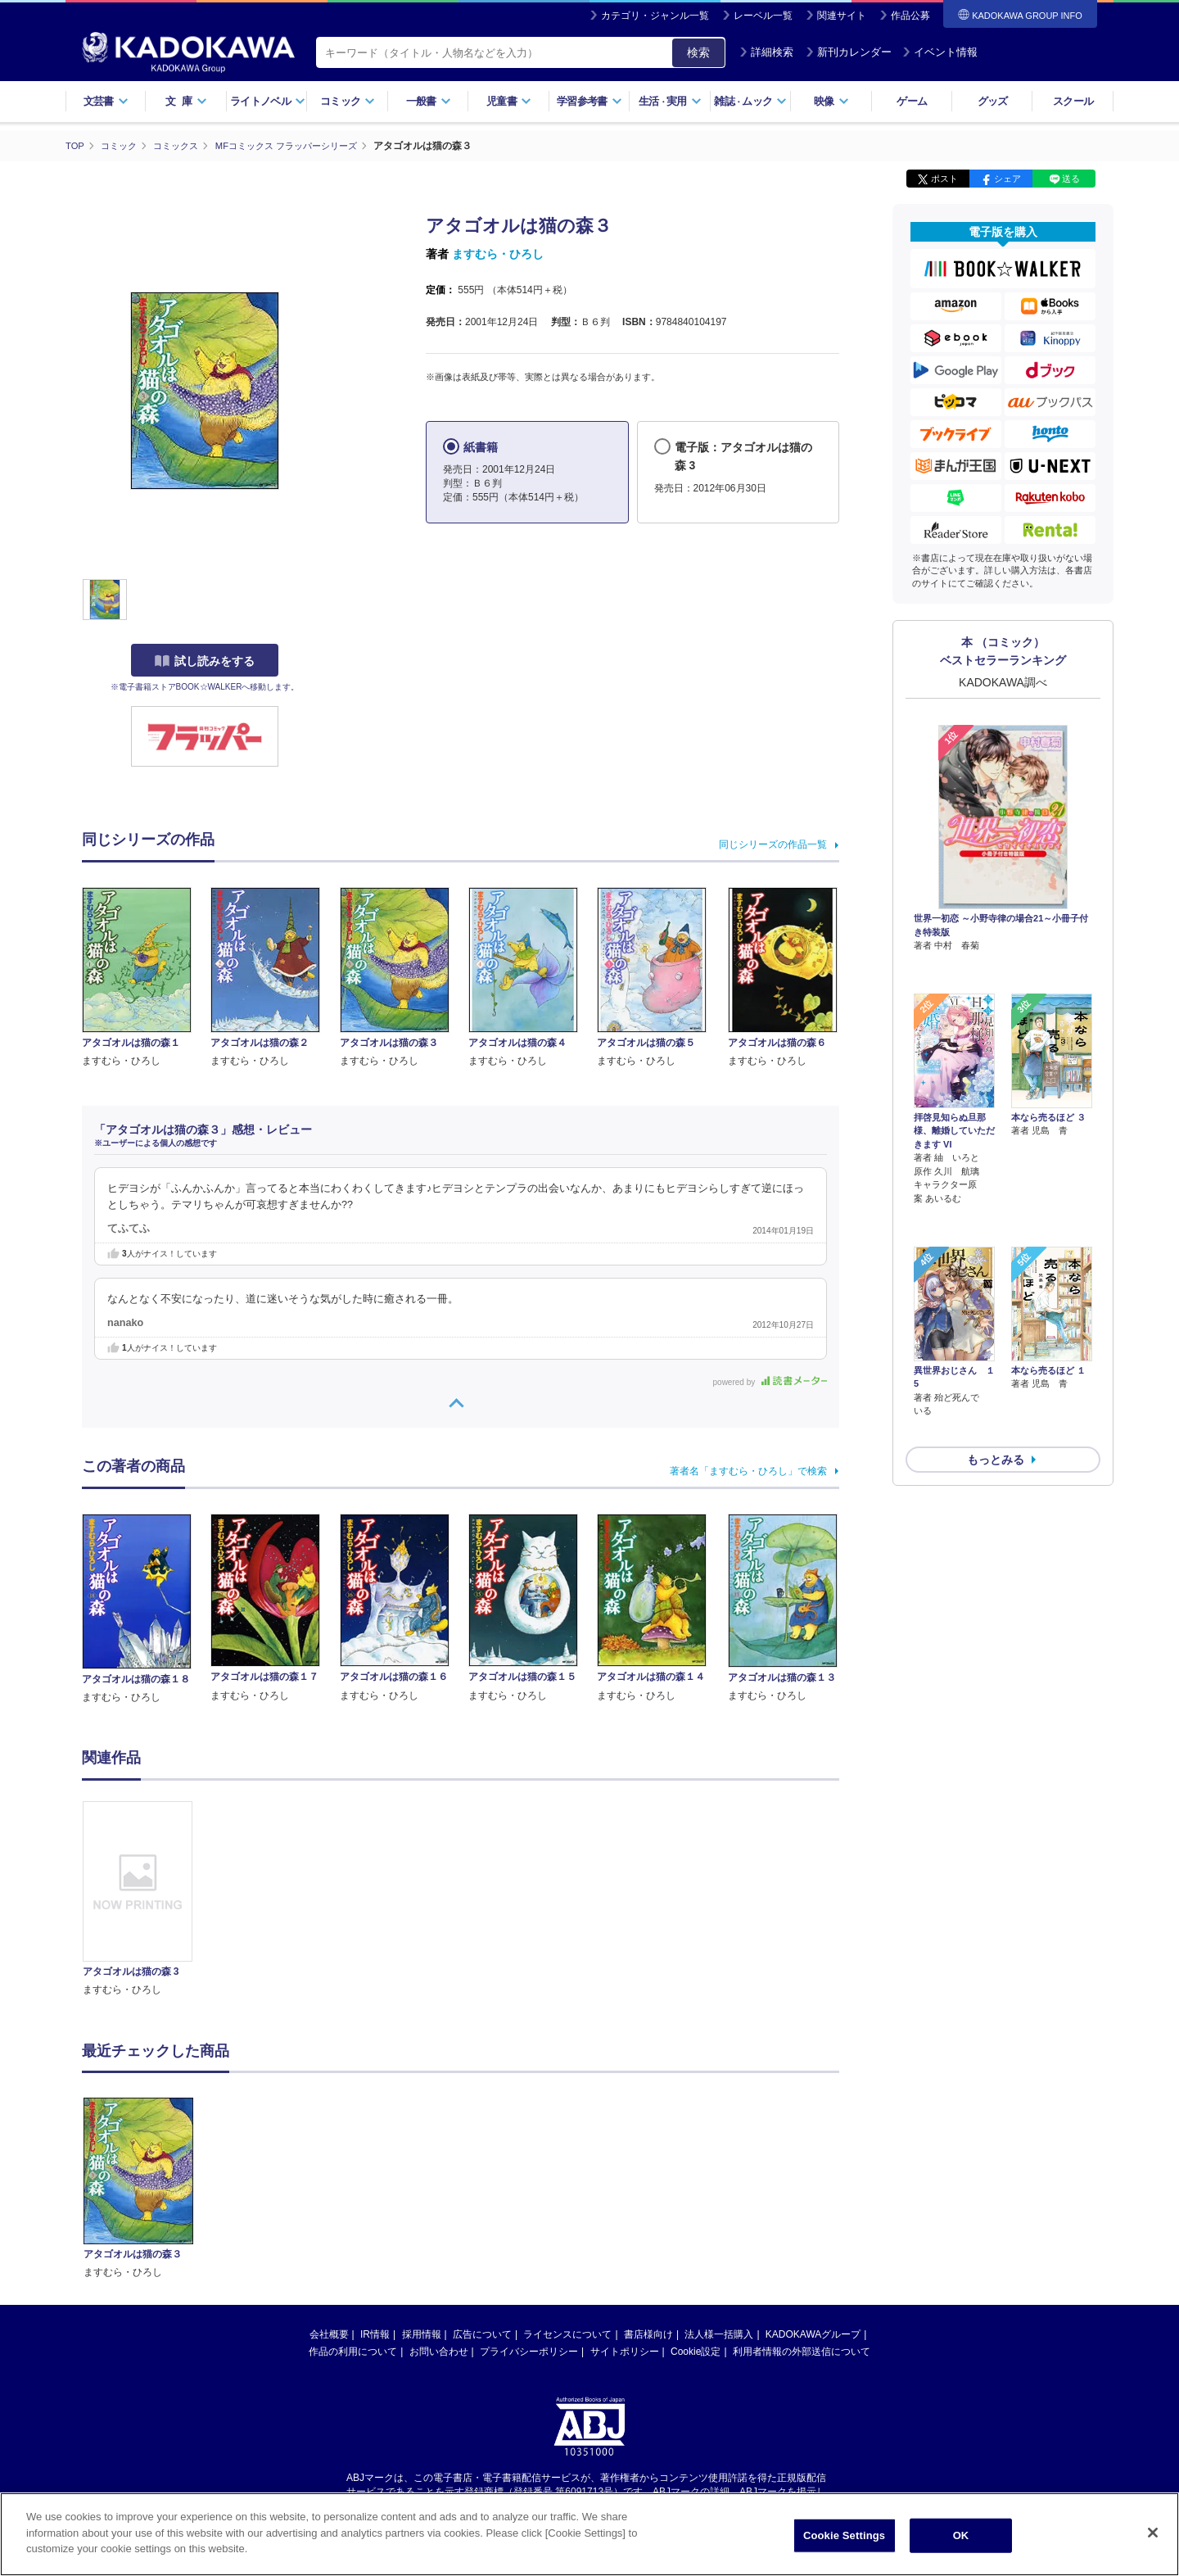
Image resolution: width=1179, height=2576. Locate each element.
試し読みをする (205, 661)
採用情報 (421, 2333)
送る (1071, 178)
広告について (482, 2333)
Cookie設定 (695, 2350)
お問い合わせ (438, 2350)
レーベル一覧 (763, 15)
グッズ (993, 101)
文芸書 (106, 101)
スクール (1073, 101)
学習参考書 (589, 101)
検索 (698, 52)
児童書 (508, 101)
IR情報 (375, 2333)
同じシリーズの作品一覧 (773, 843)
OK (961, 2535)
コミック (347, 101)
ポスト (944, 178)
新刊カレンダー (849, 52)
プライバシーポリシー (529, 2350)
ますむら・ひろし (498, 253)
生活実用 (670, 101)
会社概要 (329, 2333)
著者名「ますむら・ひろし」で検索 (748, 1470)
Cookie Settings (844, 2535)
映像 (831, 101)
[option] (146, 1899)
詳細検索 (766, 52)
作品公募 (910, 15)
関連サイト (841, 15)
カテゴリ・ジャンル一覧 (655, 15)
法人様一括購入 (718, 2333)
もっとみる (995, 1372)
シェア (1007, 178)
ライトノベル (267, 101)
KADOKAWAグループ (813, 2333)
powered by (770, 1381)
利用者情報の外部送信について (801, 2350)
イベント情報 (940, 52)
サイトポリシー (624, 2350)
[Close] (1153, 2533)
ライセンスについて (567, 2333)
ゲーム (912, 101)
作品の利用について (353, 2350)
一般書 (428, 101)
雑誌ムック (750, 101)
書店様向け (648, 2333)
